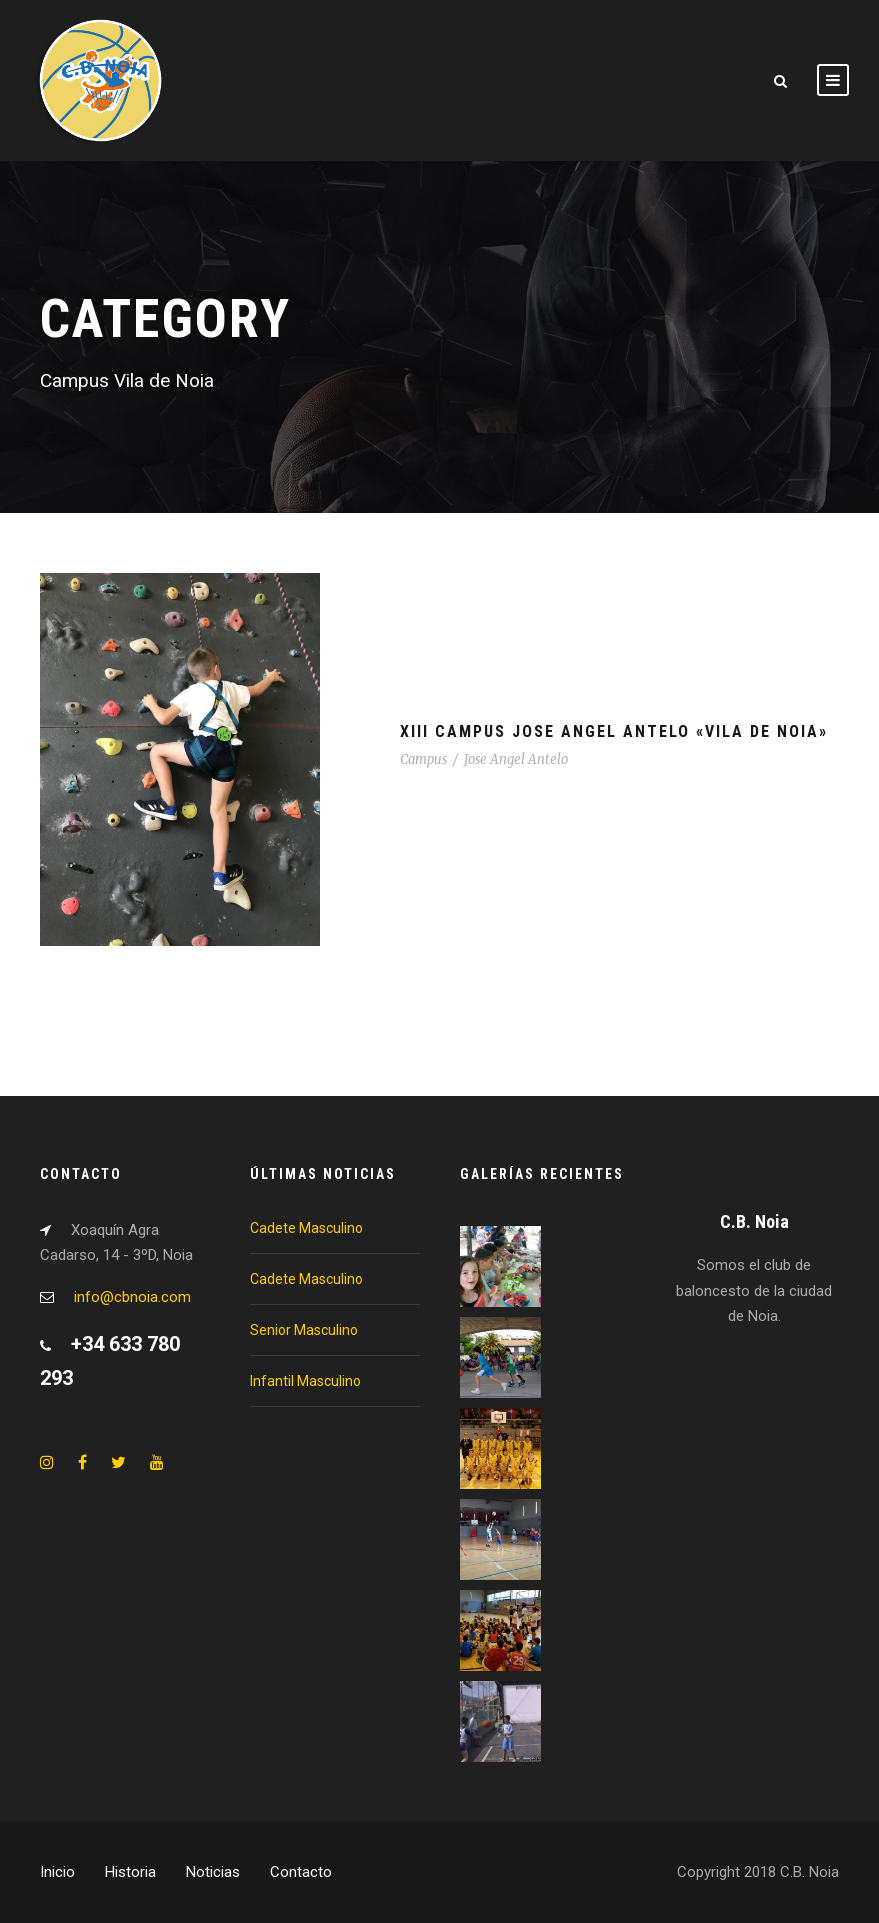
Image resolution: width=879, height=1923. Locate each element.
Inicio (57, 1872)
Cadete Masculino (306, 1228)
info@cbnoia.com (132, 1297)
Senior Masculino (304, 1330)
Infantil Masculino (305, 1381)
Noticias (213, 1872)
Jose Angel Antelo (516, 759)
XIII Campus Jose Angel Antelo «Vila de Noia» (614, 731)
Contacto (301, 1872)
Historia (130, 1872)
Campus (423, 759)
